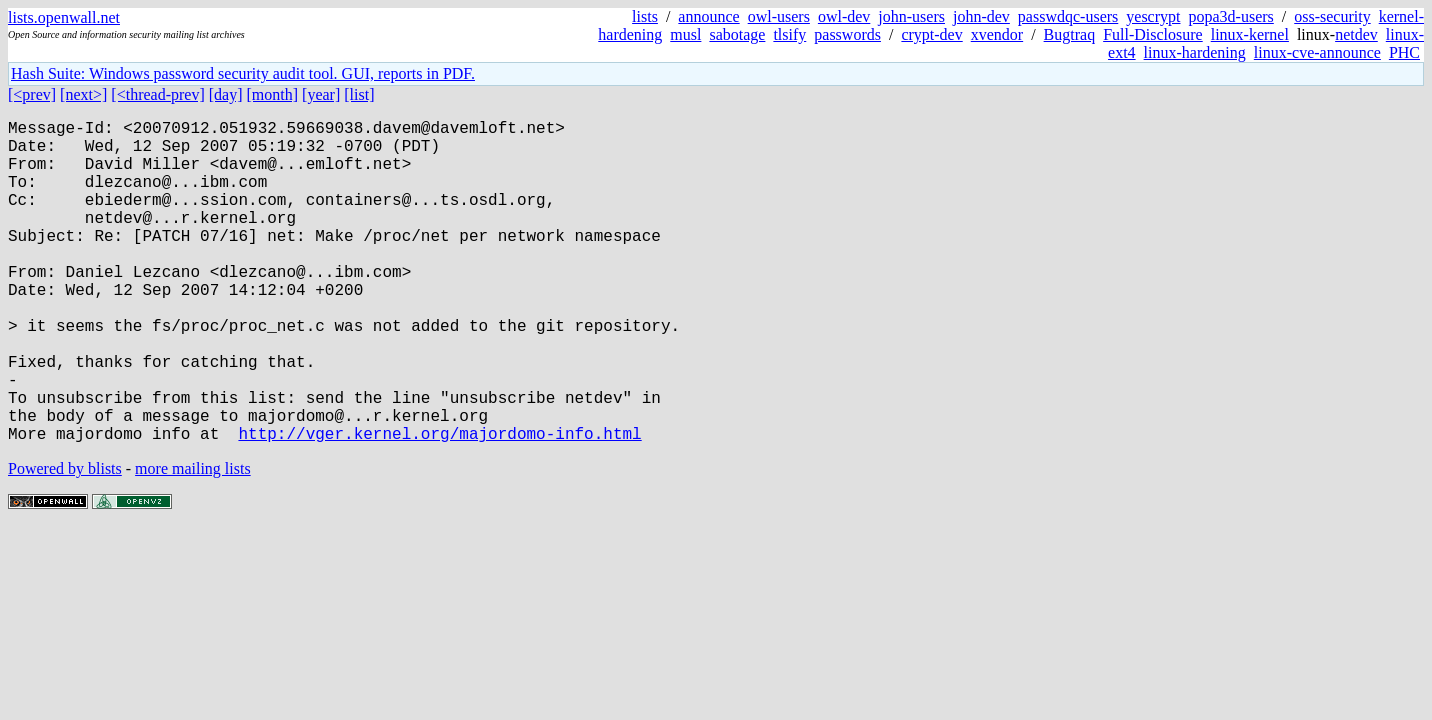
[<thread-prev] (157, 94)
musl (685, 34)
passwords (847, 34)
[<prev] (32, 94)
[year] (321, 94)
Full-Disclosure (1153, 34)
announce (708, 16)
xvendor (997, 34)
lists (645, 16)
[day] (226, 94)
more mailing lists (193, 540)
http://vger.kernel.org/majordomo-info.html (439, 505)
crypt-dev (931, 34)
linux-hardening (1195, 52)
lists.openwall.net (64, 17)
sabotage (737, 34)
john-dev (981, 16)
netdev (1356, 34)
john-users (911, 16)
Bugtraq (1070, 34)
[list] (359, 94)
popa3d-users (1230, 16)
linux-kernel (1250, 34)
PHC (1404, 52)
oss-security (1332, 16)
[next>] (83, 94)
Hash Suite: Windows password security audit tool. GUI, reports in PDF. (243, 73)
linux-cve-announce (1317, 52)
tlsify (789, 34)
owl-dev (844, 16)
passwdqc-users (1068, 16)
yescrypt (1153, 16)
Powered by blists (65, 540)
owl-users (779, 16)
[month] (273, 94)
